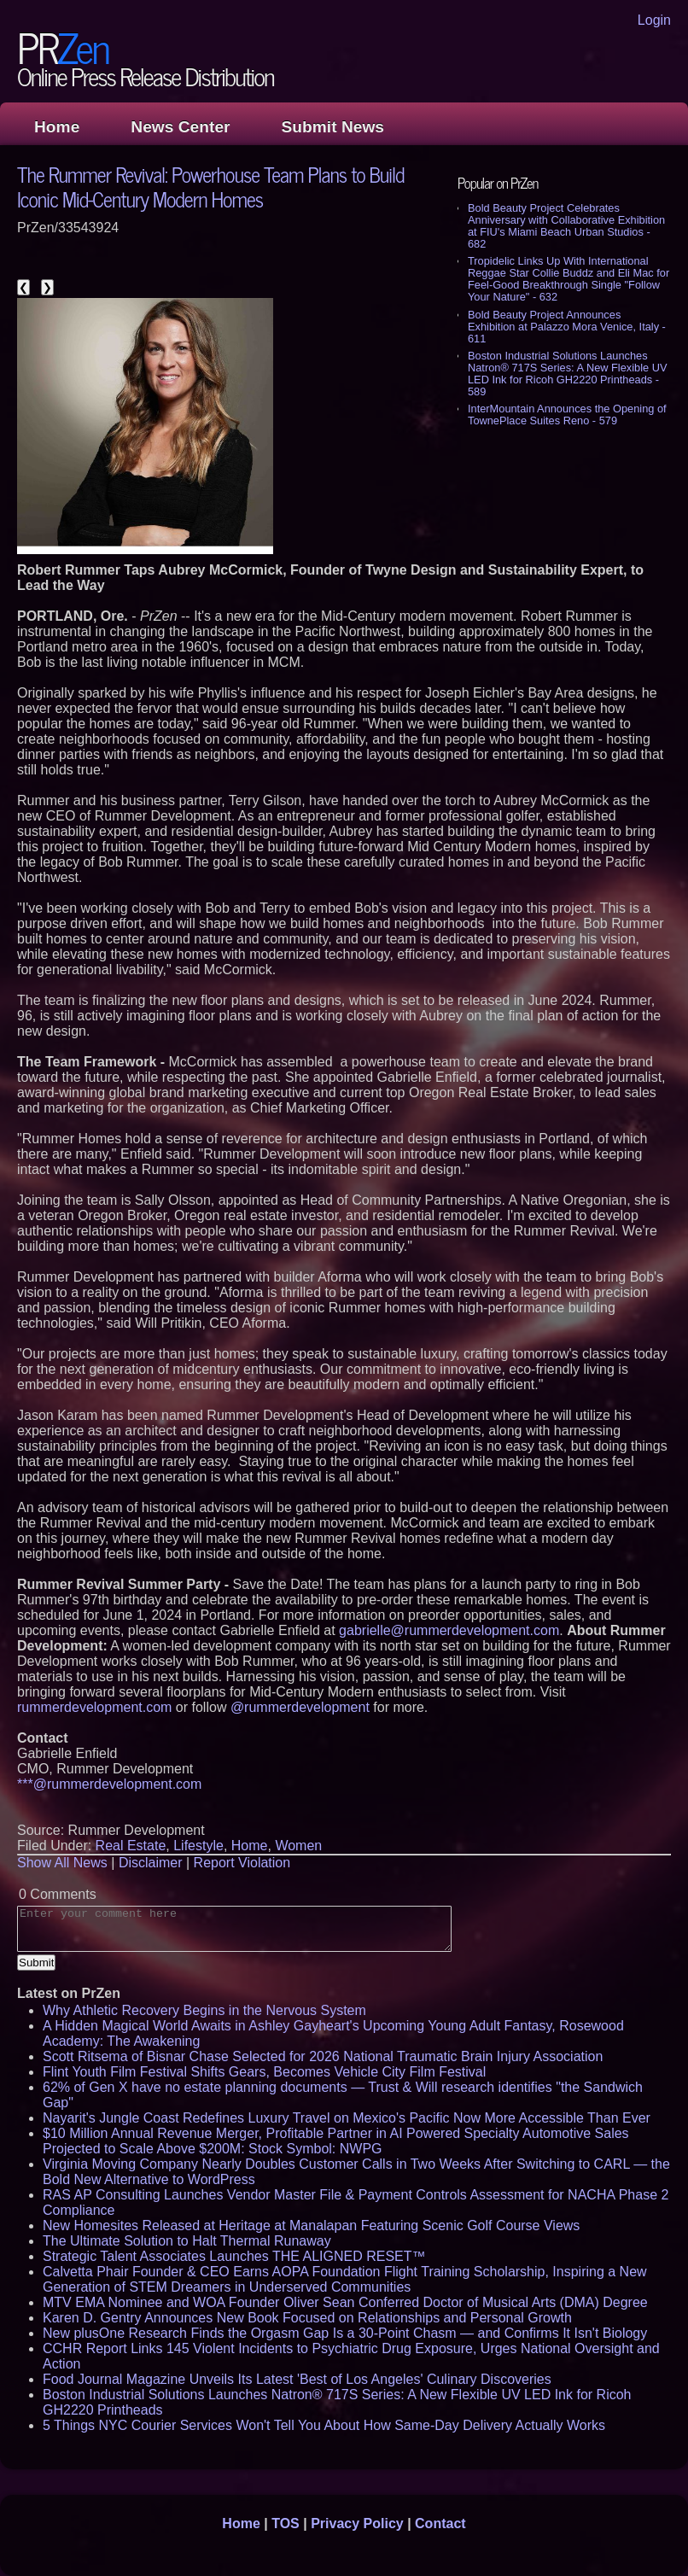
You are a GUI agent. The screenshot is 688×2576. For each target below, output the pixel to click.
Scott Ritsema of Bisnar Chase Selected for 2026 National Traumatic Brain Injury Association (323, 2056)
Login (654, 20)
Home (56, 127)
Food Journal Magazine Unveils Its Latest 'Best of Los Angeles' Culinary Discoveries (297, 2379)
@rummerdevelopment (300, 1707)
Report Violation (242, 1862)
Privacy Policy (357, 2523)
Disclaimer (151, 1862)
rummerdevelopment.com (94, 1707)
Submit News (333, 127)
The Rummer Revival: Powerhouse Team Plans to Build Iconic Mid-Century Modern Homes (211, 186)
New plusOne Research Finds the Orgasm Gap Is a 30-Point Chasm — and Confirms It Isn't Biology (345, 2333)
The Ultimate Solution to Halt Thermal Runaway (187, 2241)
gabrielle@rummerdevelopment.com (449, 1630)
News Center (180, 127)
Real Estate (131, 1845)
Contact (440, 2523)
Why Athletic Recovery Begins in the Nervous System (204, 2010)
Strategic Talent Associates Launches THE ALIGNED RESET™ (234, 2256)
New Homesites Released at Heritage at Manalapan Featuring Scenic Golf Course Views (311, 2225)
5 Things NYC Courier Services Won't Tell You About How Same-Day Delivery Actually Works (324, 2425)
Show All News (62, 1862)
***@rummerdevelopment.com (109, 1784)
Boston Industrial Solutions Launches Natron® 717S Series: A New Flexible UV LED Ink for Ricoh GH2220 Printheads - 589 (567, 373)
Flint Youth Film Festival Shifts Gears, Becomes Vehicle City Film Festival (264, 2072)
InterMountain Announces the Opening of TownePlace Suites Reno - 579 (567, 414)
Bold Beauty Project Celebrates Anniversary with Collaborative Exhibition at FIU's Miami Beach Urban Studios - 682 (566, 226)
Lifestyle (198, 1845)
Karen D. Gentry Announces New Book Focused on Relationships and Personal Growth (307, 2317)
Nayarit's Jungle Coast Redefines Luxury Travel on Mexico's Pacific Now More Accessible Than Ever (346, 2118)
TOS (285, 2523)
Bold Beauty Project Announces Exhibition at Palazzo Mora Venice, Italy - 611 (567, 326)
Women (298, 1845)
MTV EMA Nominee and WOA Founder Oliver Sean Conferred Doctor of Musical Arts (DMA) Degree (345, 2302)
